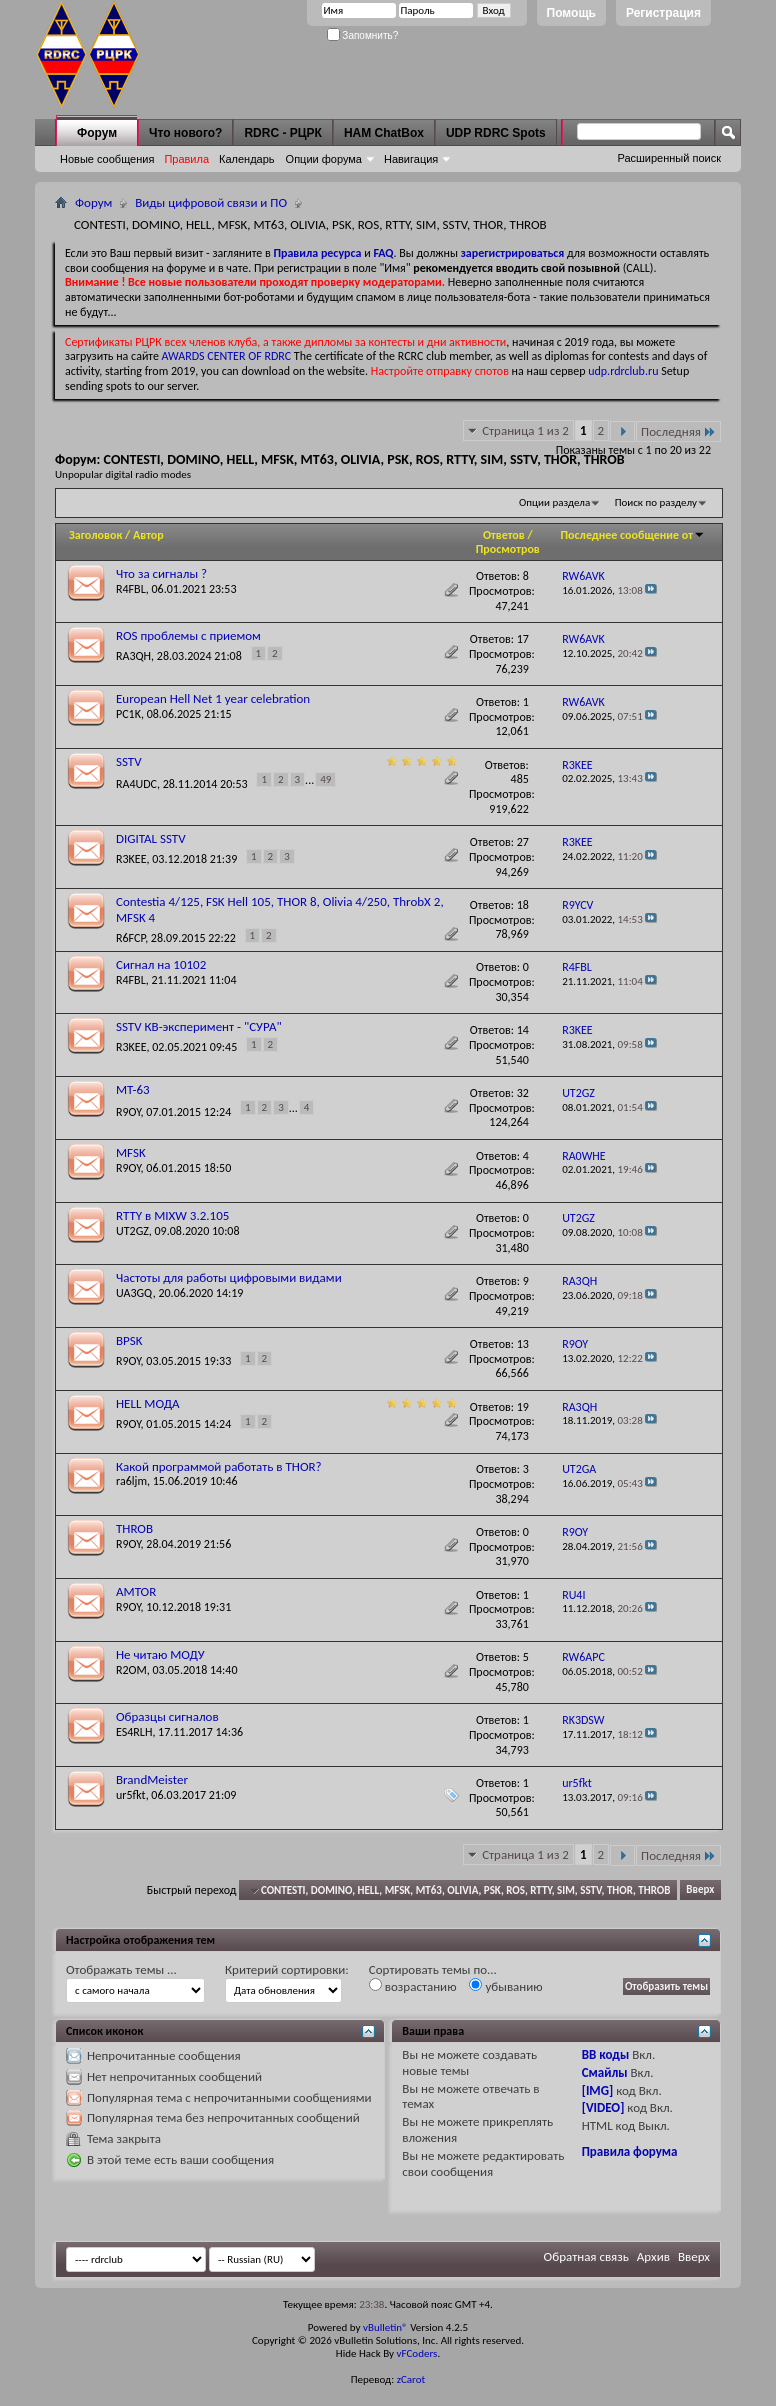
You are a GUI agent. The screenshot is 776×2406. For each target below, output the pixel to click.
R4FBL (131, 589)
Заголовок (95, 535)
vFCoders (417, 2353)
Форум (97, 133)
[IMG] (598, 2090)
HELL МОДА (148, 1403)
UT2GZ (132, 1231)
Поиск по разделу (656, 502)
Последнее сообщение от (633, 535)
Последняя (678, 431)
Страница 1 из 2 (525, 430)
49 (325, 779)
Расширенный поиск (669, 158)
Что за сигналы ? (161, 573)
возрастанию (413, 1986)
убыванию (505, 1986)
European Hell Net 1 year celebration (213, 698)
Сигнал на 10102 (161, 964)
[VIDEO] (603, 2107)
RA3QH (133, 656)
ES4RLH (134, 1732)
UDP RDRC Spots (496, 133)
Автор (148, 535)
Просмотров (508, 549)
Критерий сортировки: (287, 1969)
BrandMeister (152, 1779)
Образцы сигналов (167, 1716)
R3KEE (131, 859)
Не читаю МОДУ (160, 1654)
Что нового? (185, 133)
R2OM (131, 1670)
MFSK (131, 1152)
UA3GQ (134, 1293)
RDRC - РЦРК (282, 133)
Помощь (571, 13)
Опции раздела (554, 502)
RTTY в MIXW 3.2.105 (172, 1215)
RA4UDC (136, 784)
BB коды (606, 2054)
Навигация (411, 159)
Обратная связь (586, 2256)
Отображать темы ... (121, 1969)
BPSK (129, 1340)
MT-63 (133, 1089)
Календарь (247, 159)
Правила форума (630, 2151)
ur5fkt (131, 1795)
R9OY (128, 1112)
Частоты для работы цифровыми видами (229, 1277)
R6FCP (130, 938)
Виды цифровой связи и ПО (211, 202)
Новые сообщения (107, 159)
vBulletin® (385, 2327)
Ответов (504, 535)
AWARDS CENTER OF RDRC (227, 356)
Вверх (700, 1890)
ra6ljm (131, 1481)
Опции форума (324, 159)
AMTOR (136, 1591)
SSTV (129, 761)
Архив (653, 2256)
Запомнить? (363, 35)
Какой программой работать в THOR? (219, 1466)
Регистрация (663, 13)
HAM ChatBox (384, 133)
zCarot (411, 2379)
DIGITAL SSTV (151, 838)
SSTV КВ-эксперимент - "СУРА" (199, 1026)
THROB (134, 1528)
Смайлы (605, 2072)
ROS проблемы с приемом (188, 635)
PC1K (128, 714)
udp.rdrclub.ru (623, 371)
